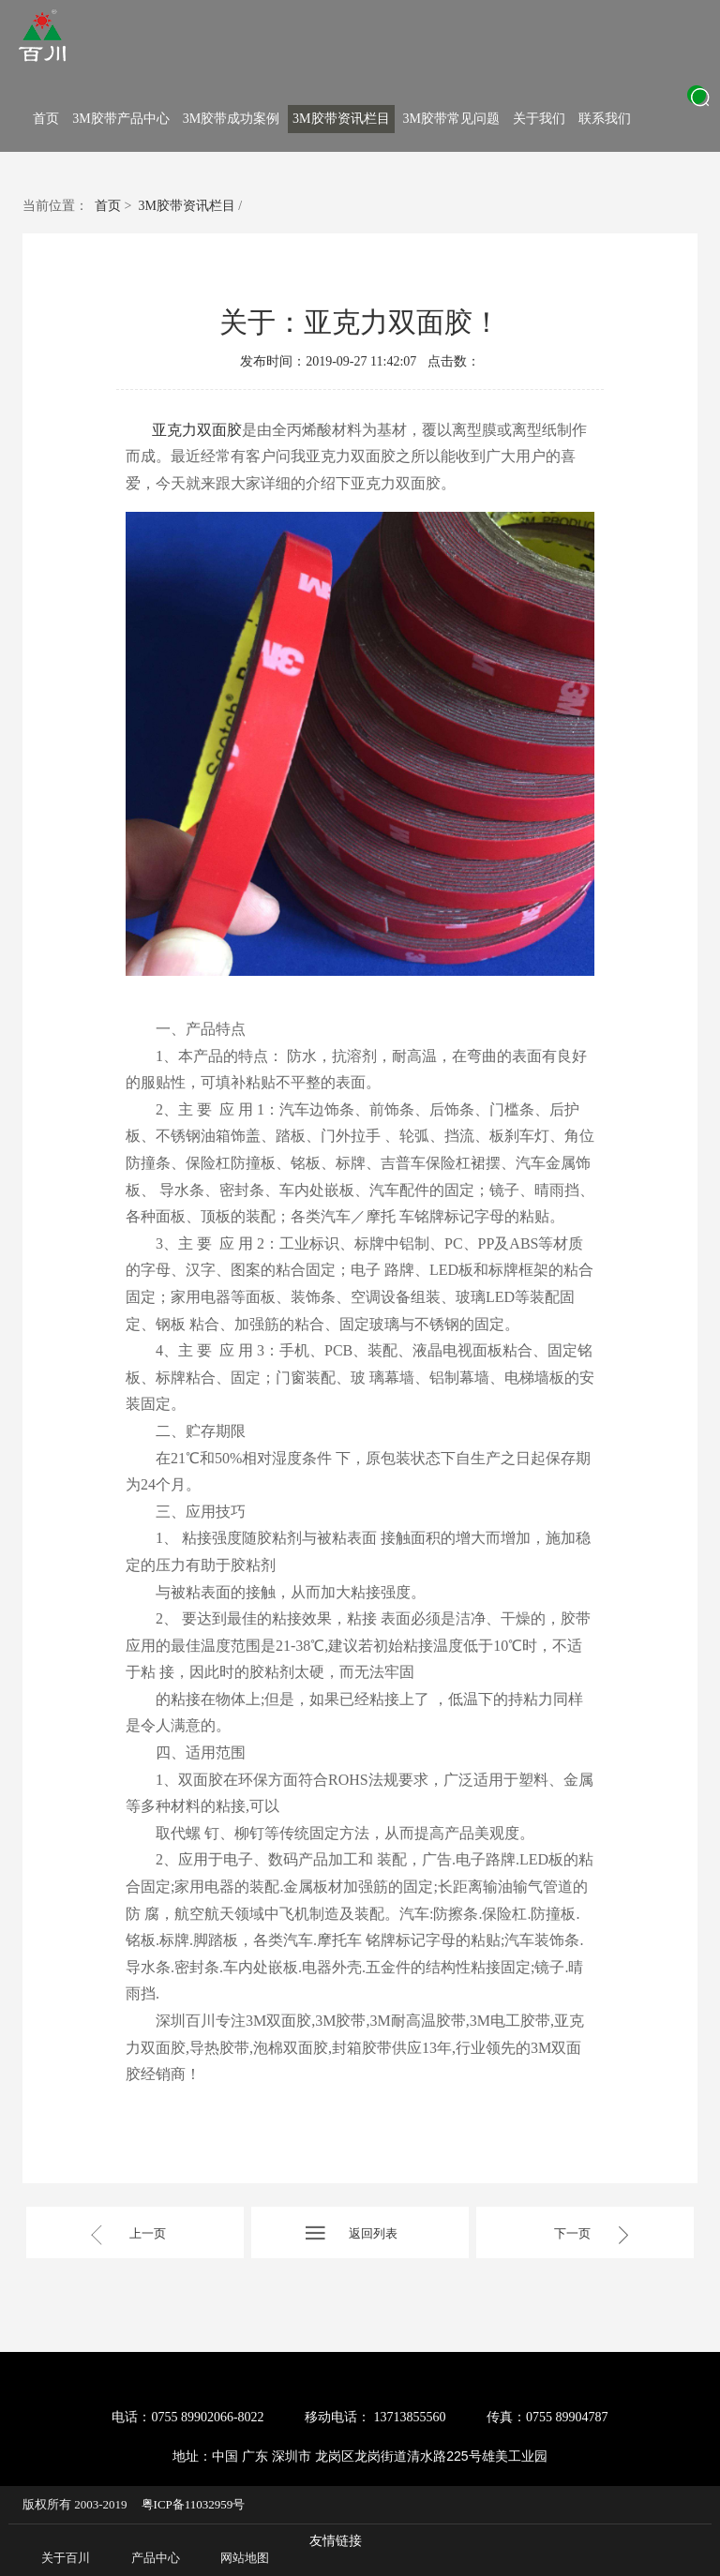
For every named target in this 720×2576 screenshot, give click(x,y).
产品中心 (155, 2558)
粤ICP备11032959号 (194, 2504)
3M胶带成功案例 (231, 119)
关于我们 (539, 119)
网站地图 (244, 2558)
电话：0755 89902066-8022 (187, 2417)
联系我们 (604, 119)
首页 (46, 119)
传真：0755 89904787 (547, 2417)
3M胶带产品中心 (120, 119)
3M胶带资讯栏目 (340, 119)
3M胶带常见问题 (451, 119)
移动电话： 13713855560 (375, 2417)
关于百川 (65, 2558)
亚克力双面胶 (197, 430)
